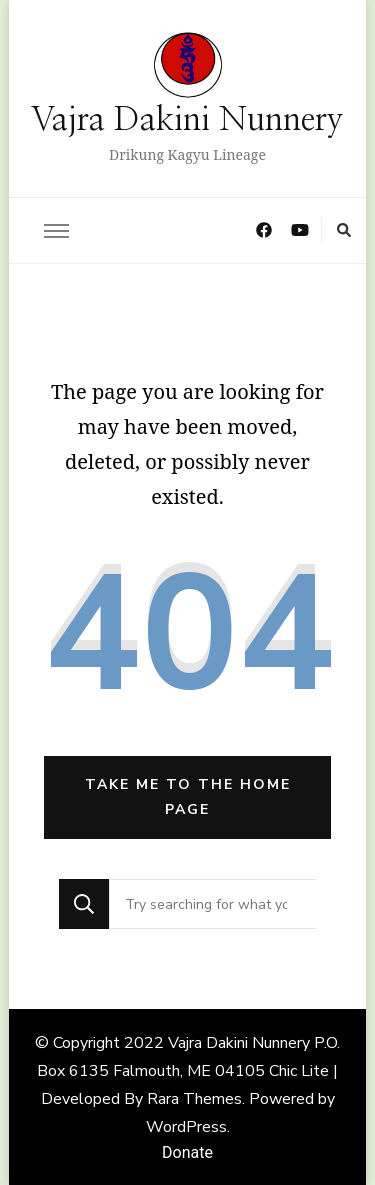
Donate (187, 1152)
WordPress (186, 1127)
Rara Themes (194, 1099)
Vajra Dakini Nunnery (187, 120)
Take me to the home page (188, 797)
